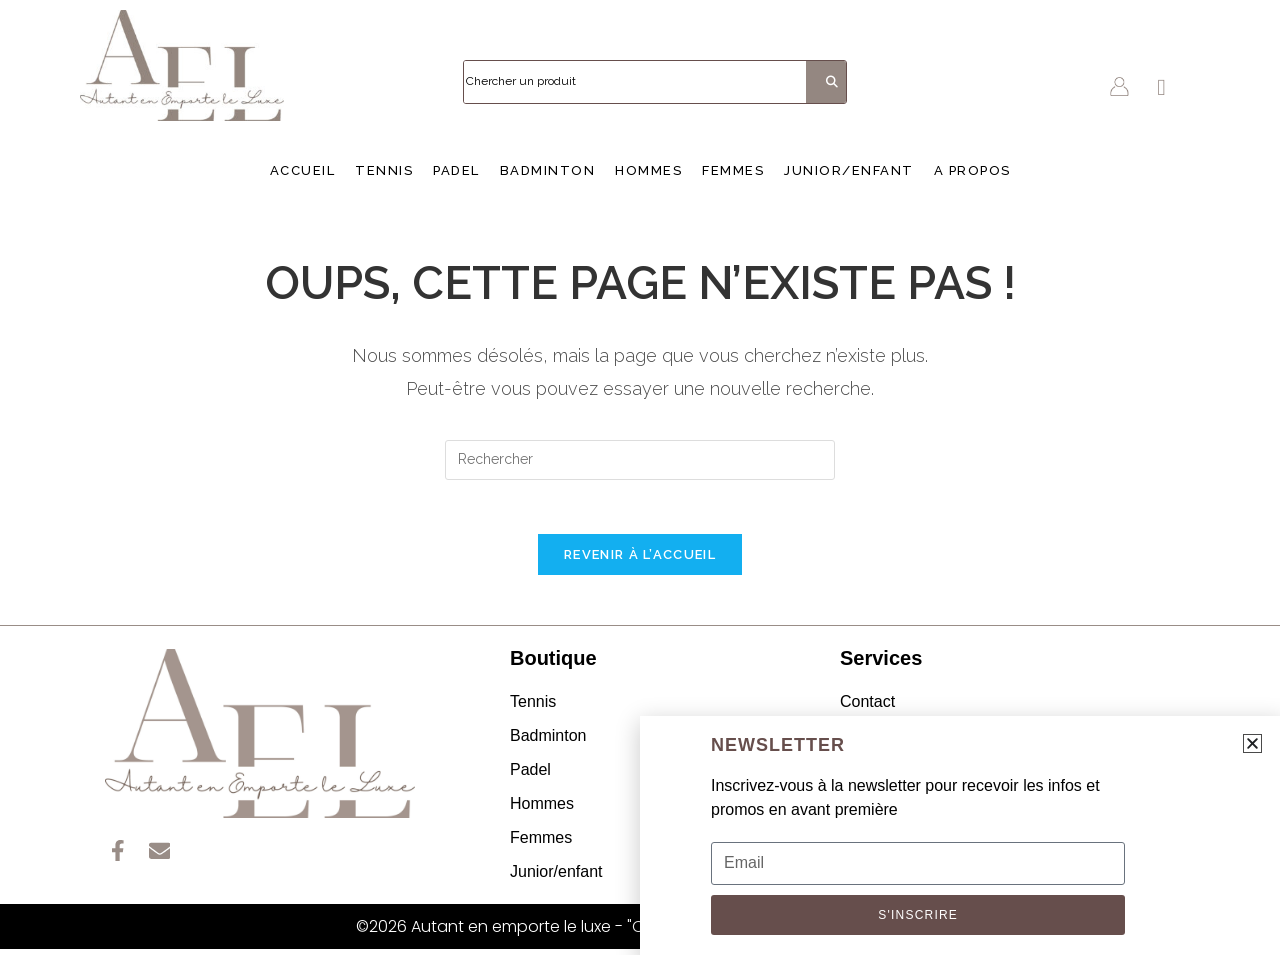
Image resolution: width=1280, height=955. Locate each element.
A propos (972, 170)
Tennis (384, 170)
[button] (1252, 743)
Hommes (648, 170)
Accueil (303, 170)
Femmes (733, 170)
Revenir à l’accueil (640, 560)
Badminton (548, 170)
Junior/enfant (849, 170)
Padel (456, 170)
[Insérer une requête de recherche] (640, 460)
